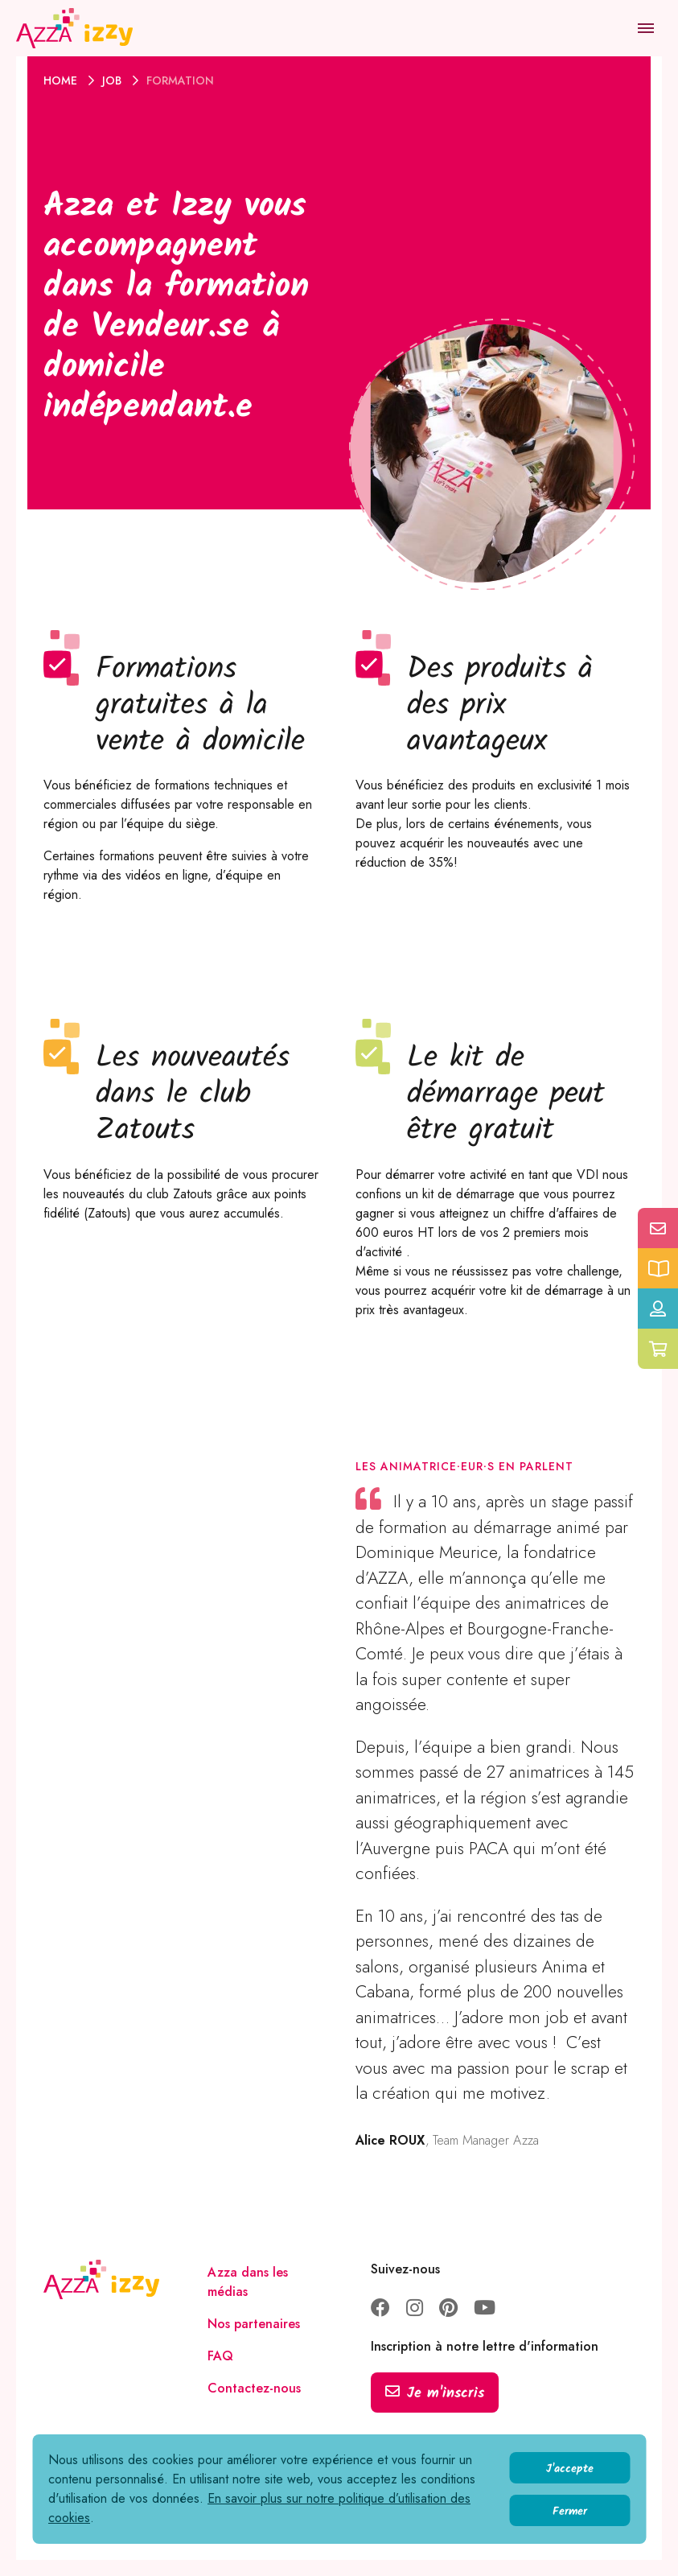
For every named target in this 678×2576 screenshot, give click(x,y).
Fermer (570, 2511)
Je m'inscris (434, 2393)
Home (61, 80)
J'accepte (570, 2469)
